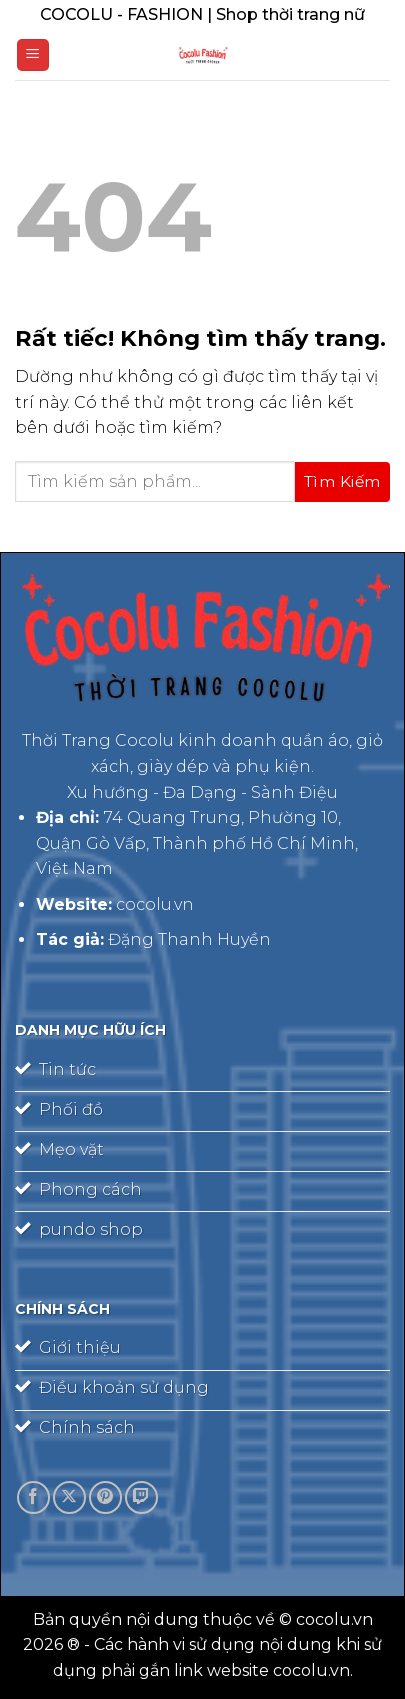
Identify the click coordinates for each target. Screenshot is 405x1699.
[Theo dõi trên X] (69, 1497)
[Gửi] (342, 482)
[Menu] (33, 55)
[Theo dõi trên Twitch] (141, 1497)
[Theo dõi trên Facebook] (33, 1497)
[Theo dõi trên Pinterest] (105, 1497)
